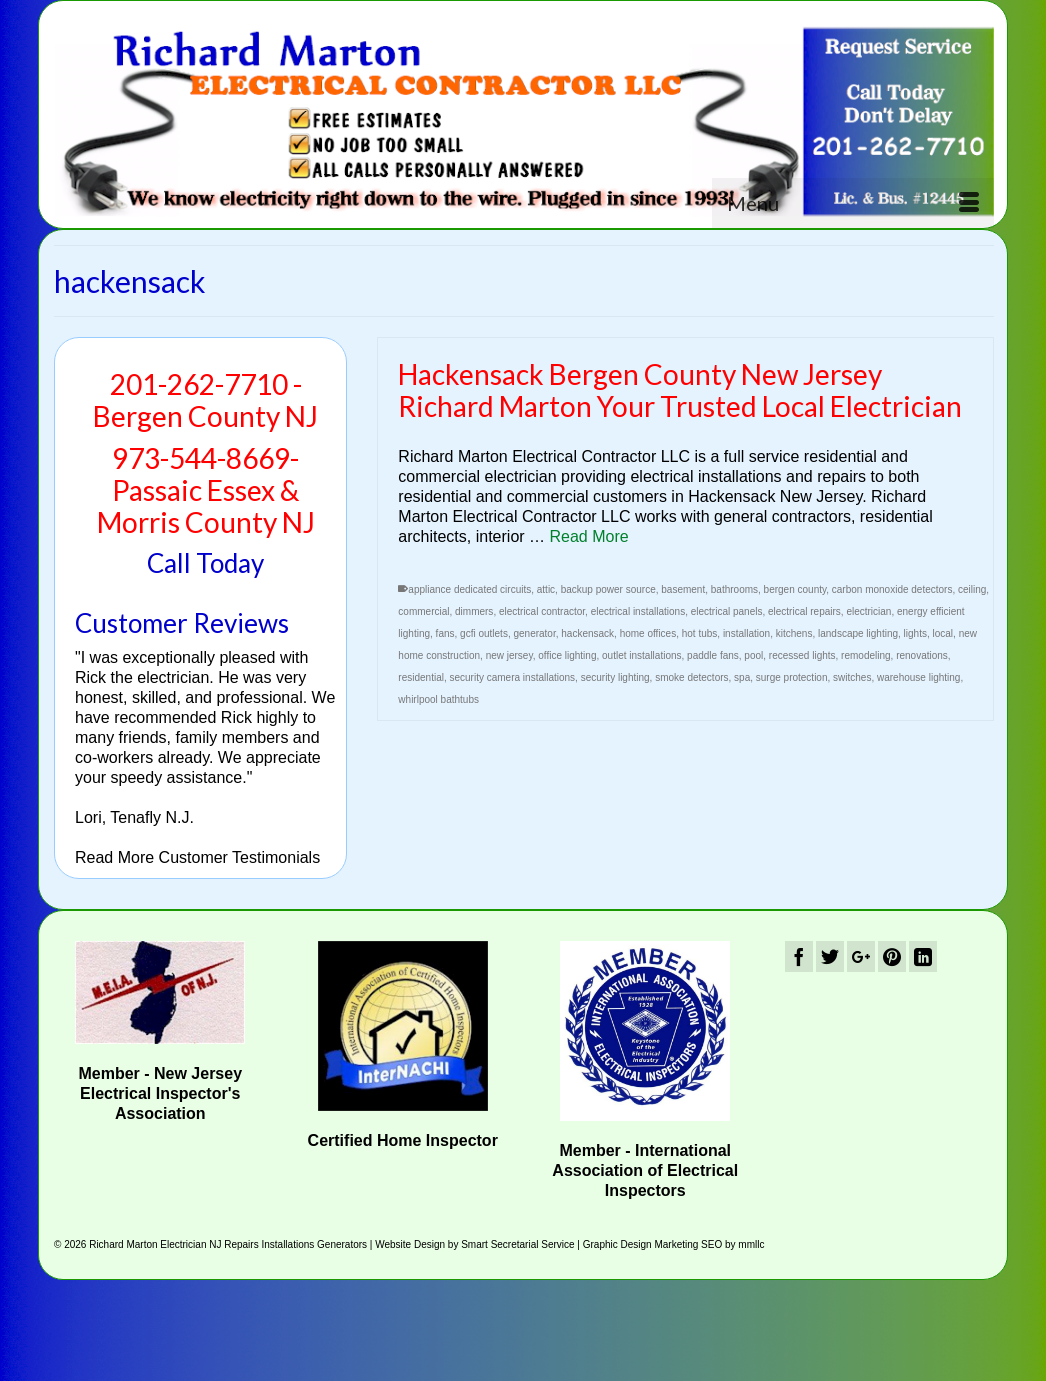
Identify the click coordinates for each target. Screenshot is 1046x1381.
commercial (423, 611)
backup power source (608, 589)
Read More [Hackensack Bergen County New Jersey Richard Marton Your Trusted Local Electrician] (589, 536)
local (943, 633)
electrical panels (727, 611)
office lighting (567, 655)
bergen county (795, 589)
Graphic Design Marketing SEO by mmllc (674, 1244)
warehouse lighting (918, 677)
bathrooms (734, 589)
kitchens (794, 633)
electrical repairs (804, 611)
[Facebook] (799, 956)
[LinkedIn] (923, 956)
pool (753, 655)
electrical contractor (542, 611)
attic (546, 589)
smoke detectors (691, 677)
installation (746, 633)
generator (534, 633)
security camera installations (513, 677)
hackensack (587, 633)
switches (852, 677)
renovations (922, 655)
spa (742, 677)
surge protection (792, 677)
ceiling (972, 589)
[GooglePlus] (861, 956)
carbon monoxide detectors (892, 589)
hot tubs (700, 633)
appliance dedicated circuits (469, 589)
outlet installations (642, 655)
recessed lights (802, 655)
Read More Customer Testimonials (197, 857)
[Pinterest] (892, 956)
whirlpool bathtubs (438, 699)
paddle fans (713, 655)
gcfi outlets (484, 633)
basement (683, 589)
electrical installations (638, 611)
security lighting (615, 677)
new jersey (509, 655)
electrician (868, 611)
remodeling (865, 655)
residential (421, 677)
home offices (648, 633)
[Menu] (853, 203)
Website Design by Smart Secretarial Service (474, 1244)
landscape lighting (858, 633)
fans (445, 633)
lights (915, 633)
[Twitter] (830, 956)
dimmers (474, 611)
